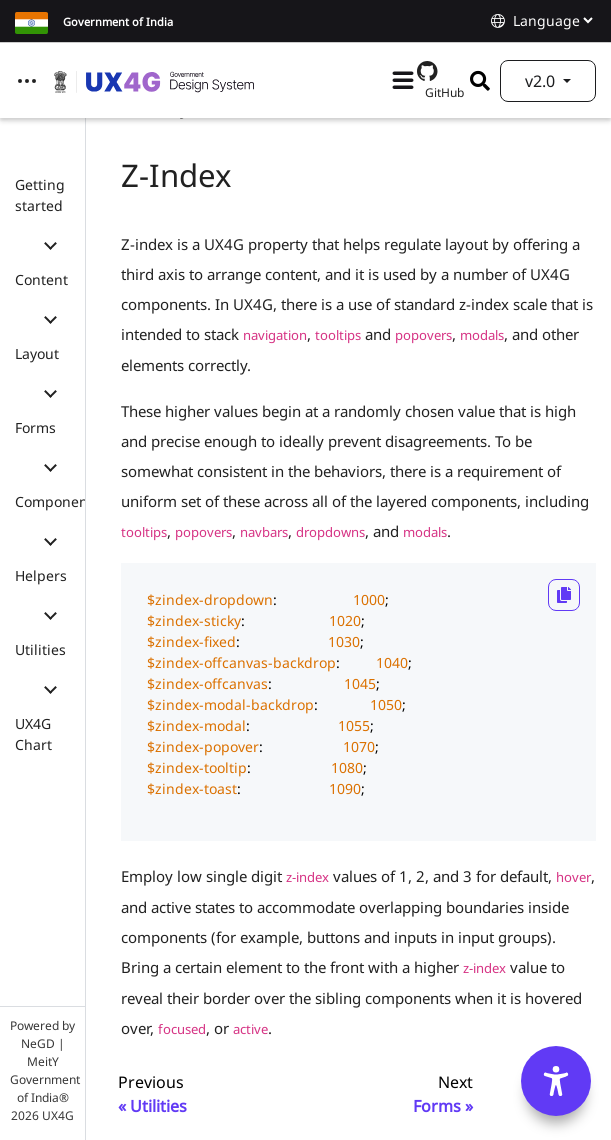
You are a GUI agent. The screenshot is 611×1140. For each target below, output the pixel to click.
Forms (35, 427)
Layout (37, 353)
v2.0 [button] (542, 81)
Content (41, 279)
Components (57, 501)
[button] (50, 242)
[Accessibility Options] (556, 1081)
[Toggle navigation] (27, 81)
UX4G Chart (33, 734)
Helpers (41, 575)
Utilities (40, 649)
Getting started (40, 195)
